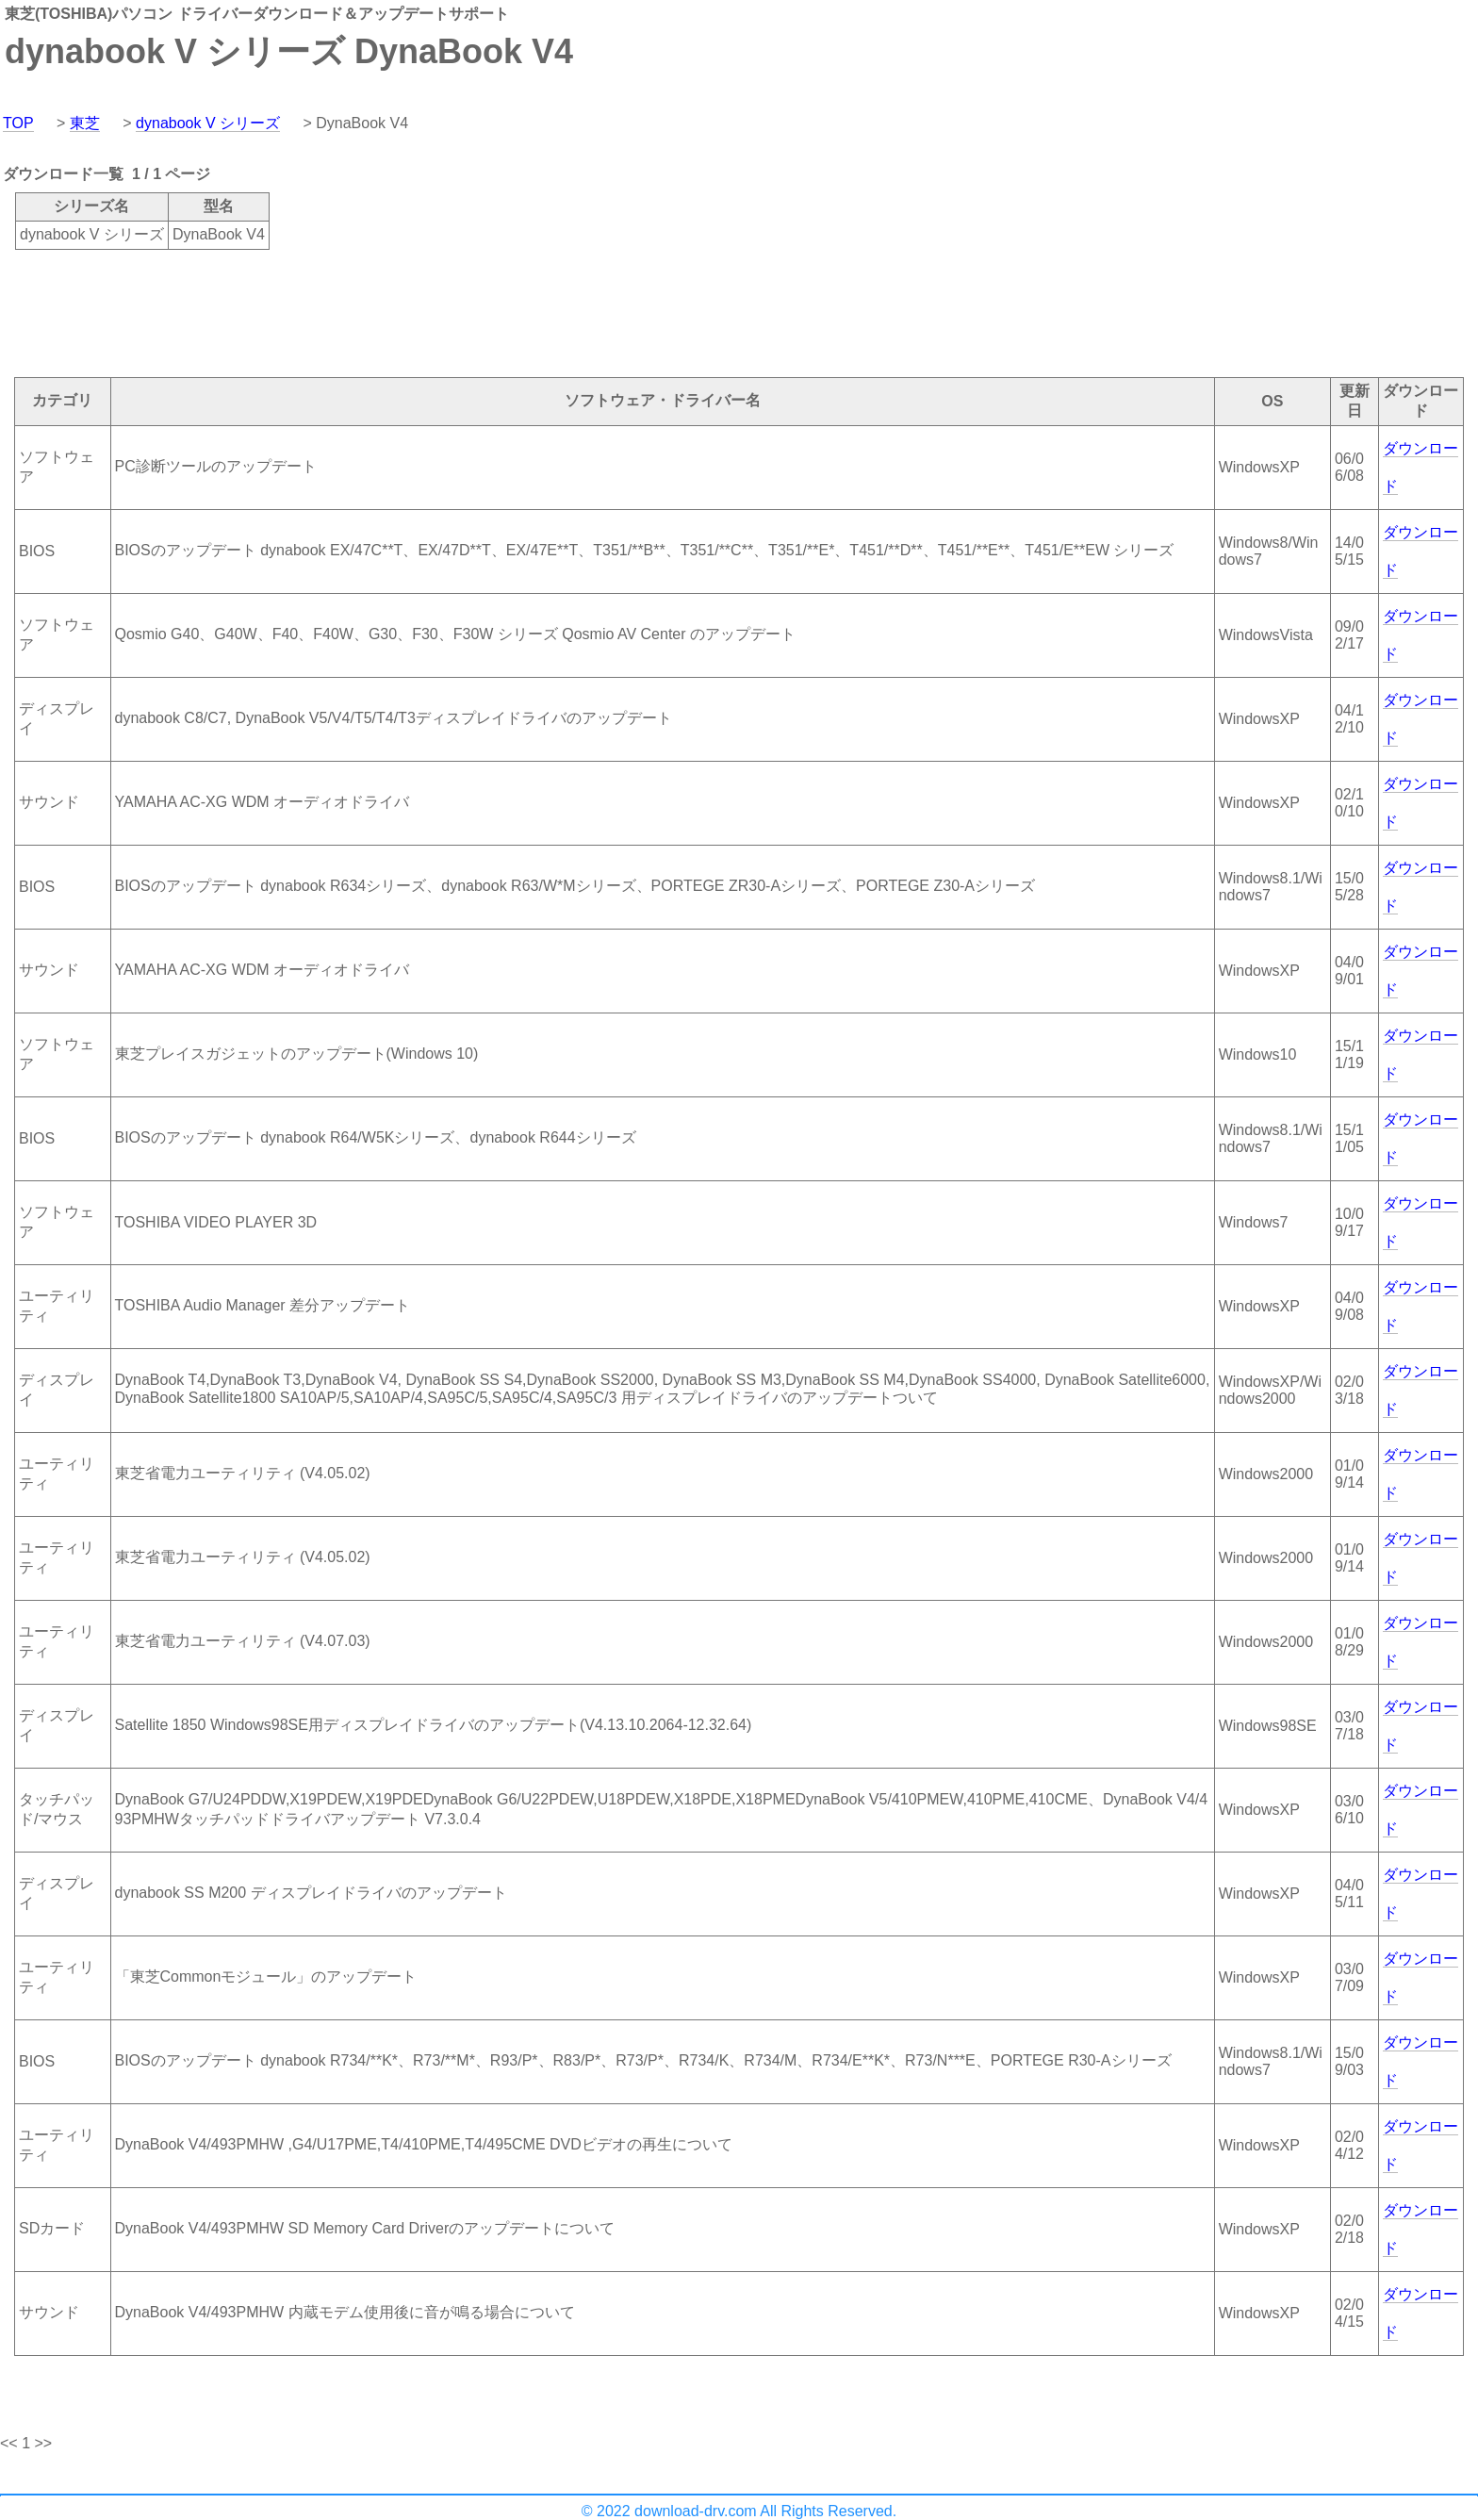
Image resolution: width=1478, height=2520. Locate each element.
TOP (18, 123)
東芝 (85, 123)
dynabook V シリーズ (208, 123)
